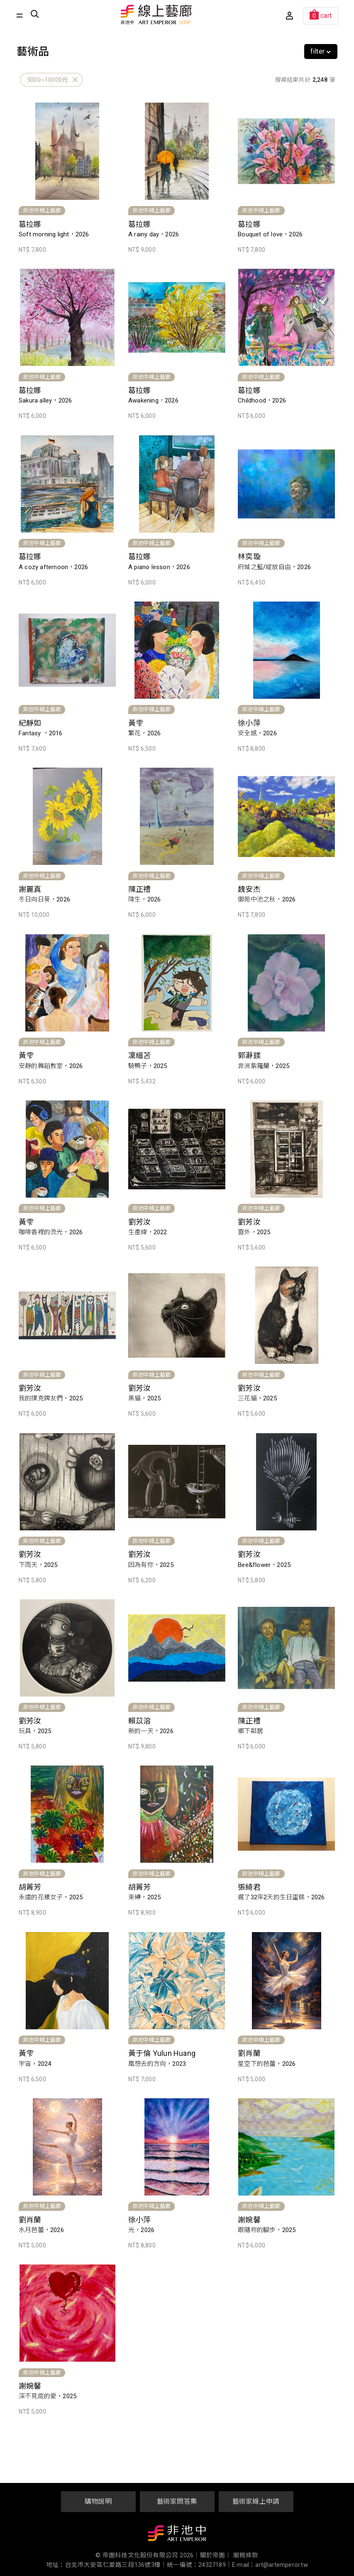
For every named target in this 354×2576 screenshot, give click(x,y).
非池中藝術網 (177, 2535)
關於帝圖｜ (216, 2555)
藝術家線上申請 (255, 2501)
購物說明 (98, 2501)
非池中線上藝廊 (156, 15)
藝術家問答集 (177, 2501)
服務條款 (246, 2555)
